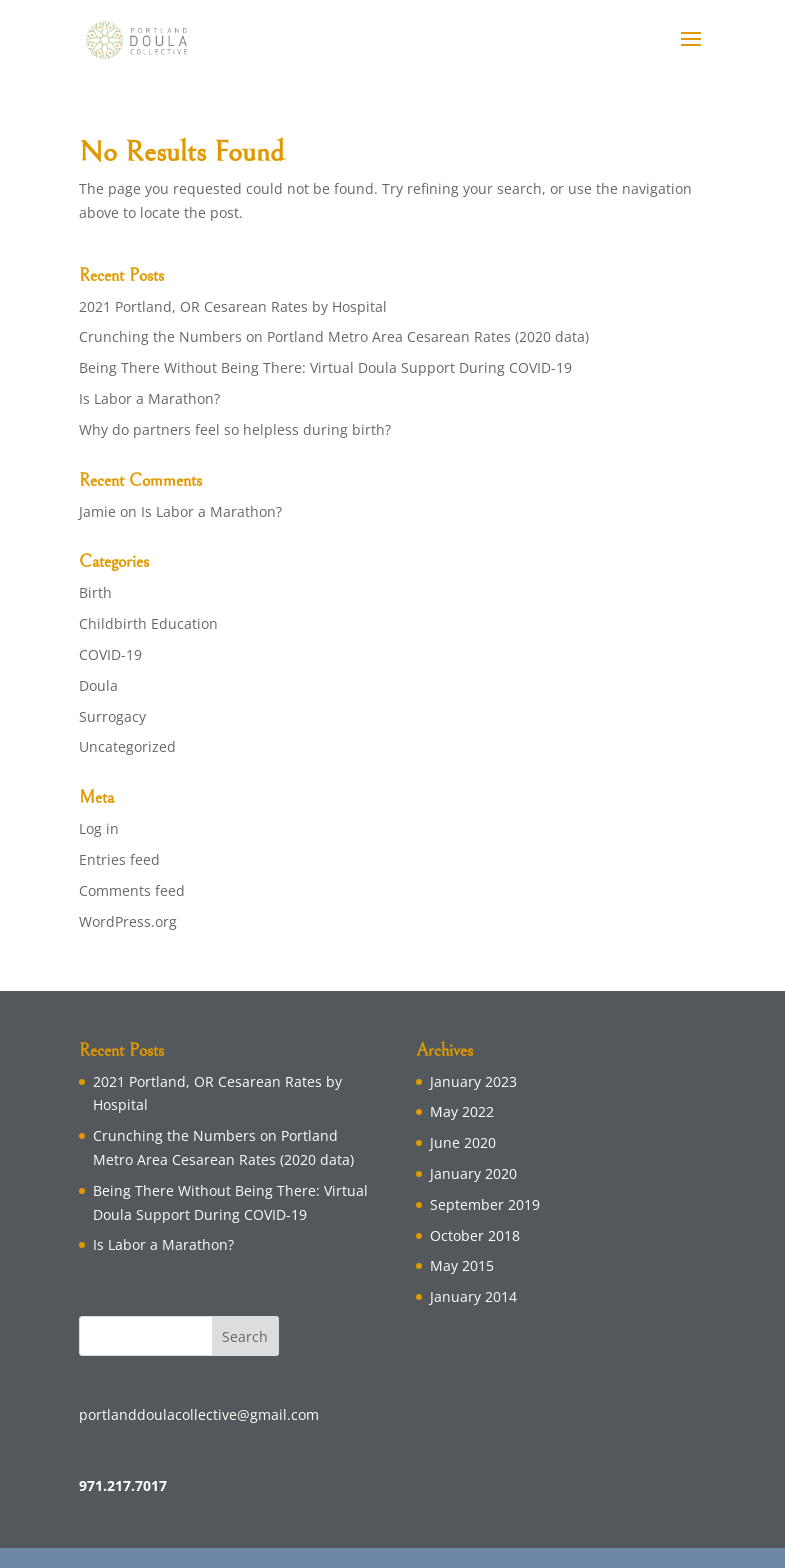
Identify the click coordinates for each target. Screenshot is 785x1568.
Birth (95, 592)
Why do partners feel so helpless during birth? (235, 429)
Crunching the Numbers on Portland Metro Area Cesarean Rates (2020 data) (334, 336)
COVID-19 (110, 654)
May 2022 (462, 1111)
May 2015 (462, 1265)
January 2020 (473, 1173)
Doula (98, 685)
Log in (99, 828)
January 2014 (473, 1296)
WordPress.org (128, 921)
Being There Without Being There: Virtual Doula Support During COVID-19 (325, 367)
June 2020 (463, 1142)
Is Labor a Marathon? (149, 398)
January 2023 (473, 1081)
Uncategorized (127, 746)
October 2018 (475, 1235)
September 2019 (485, 1204)
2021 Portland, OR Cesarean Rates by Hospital (233, 306)
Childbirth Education (148, 623)
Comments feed (132, 890)
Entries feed (119, 859)
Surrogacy (112, 716)
